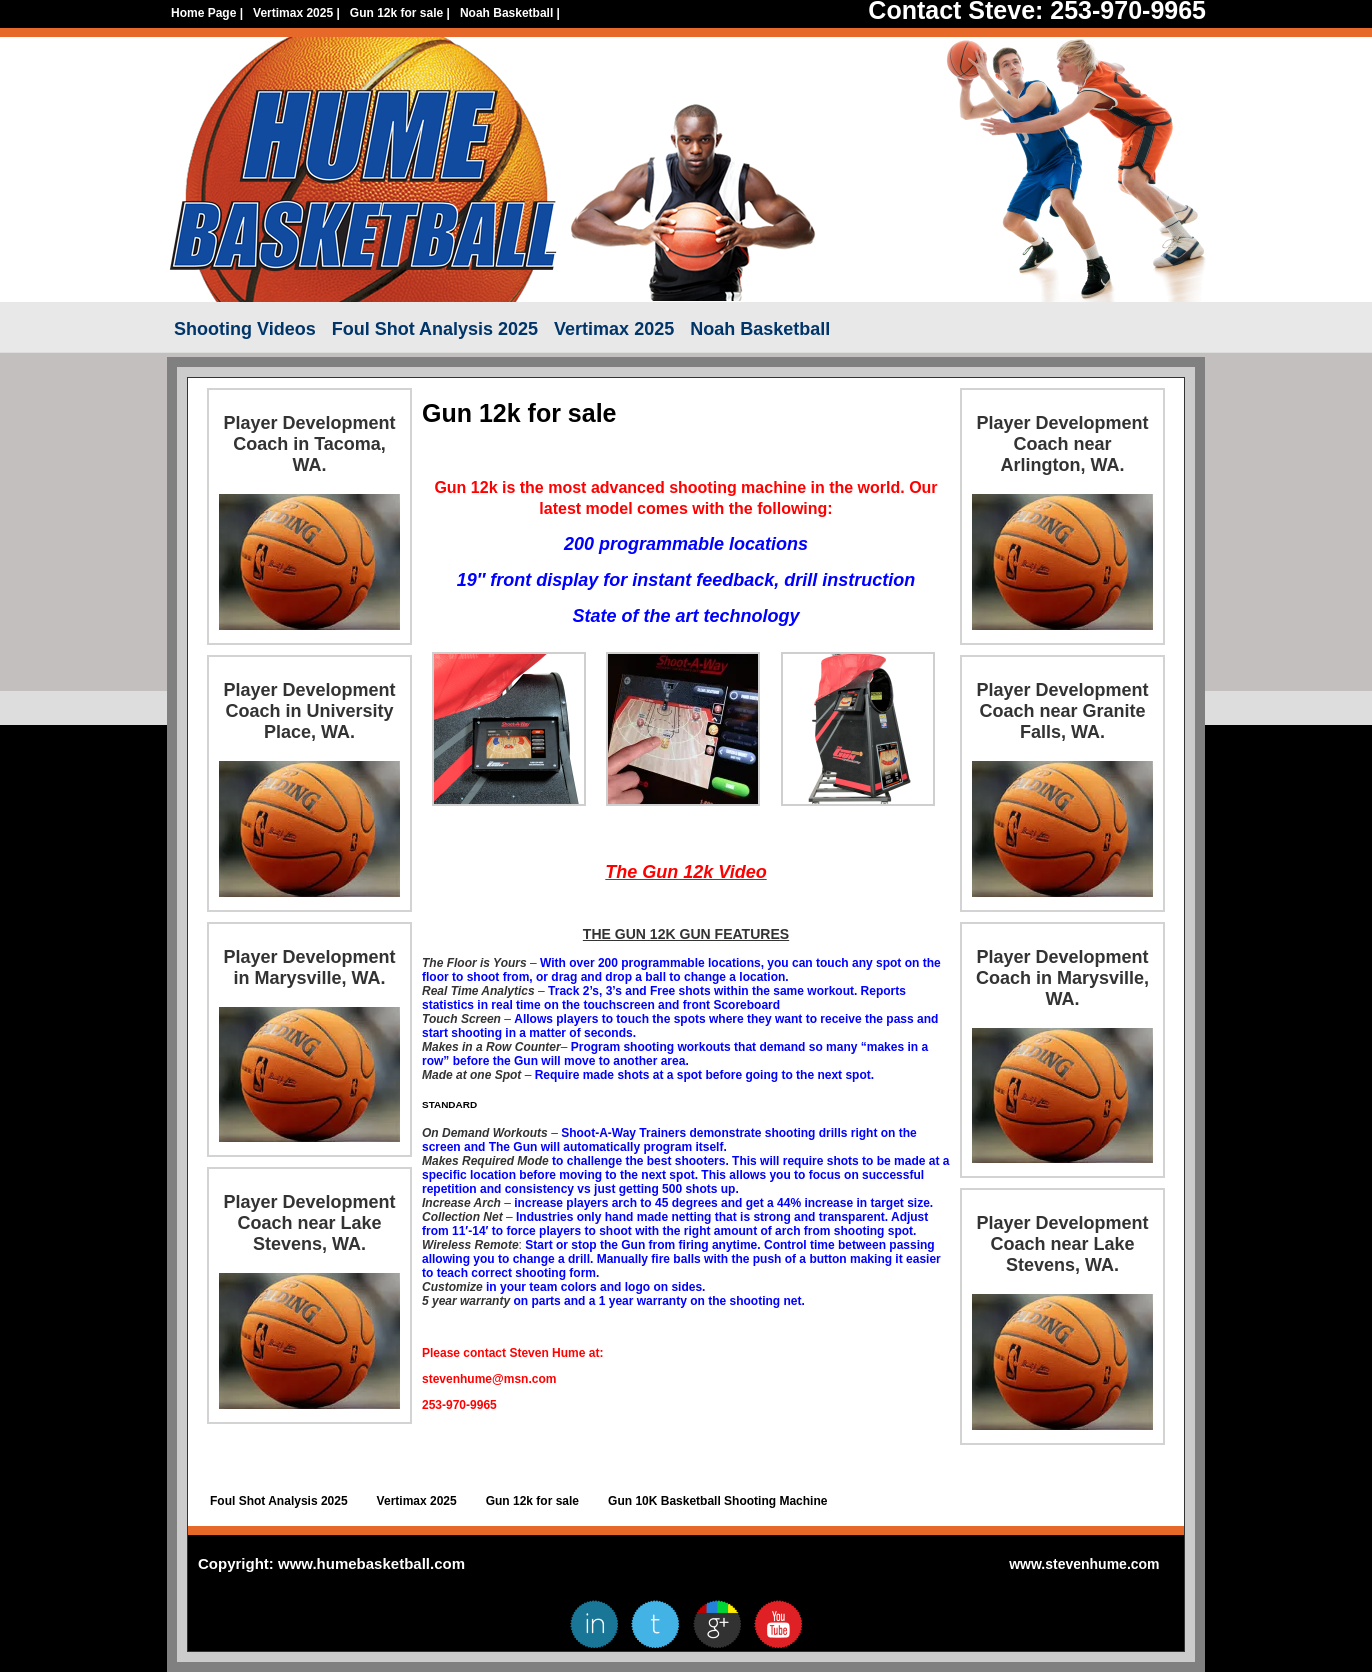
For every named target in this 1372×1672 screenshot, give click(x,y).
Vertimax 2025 (296, 13)
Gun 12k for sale (400, 13)
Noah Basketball (510, 13)
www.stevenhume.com (1084, 1564)
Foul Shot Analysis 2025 (435, 329)
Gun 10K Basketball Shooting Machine (717, 1501)
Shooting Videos (245, 329)
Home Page (207, 13)
